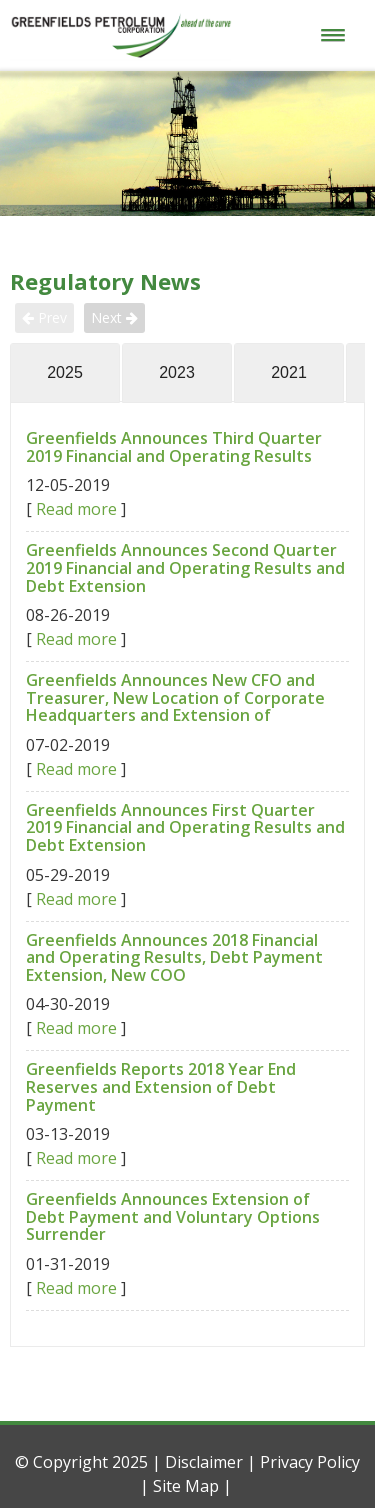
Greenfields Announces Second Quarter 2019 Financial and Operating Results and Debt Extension (185, 567)
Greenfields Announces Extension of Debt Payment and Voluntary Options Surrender (173, 1216)
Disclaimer (204, 1462)
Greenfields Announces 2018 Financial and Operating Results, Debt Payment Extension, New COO (174, 957)
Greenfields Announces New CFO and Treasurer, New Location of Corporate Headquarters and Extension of (175, 697)
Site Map (186, 1486)
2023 (177, 372)
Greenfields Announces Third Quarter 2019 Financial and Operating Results (174, 447)
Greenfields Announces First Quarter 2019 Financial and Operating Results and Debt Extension (185, 827)
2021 (289, 372)
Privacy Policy (310, 1462)
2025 (65, 372)
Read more (76, 509)
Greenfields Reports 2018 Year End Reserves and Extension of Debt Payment (161, 1086)
